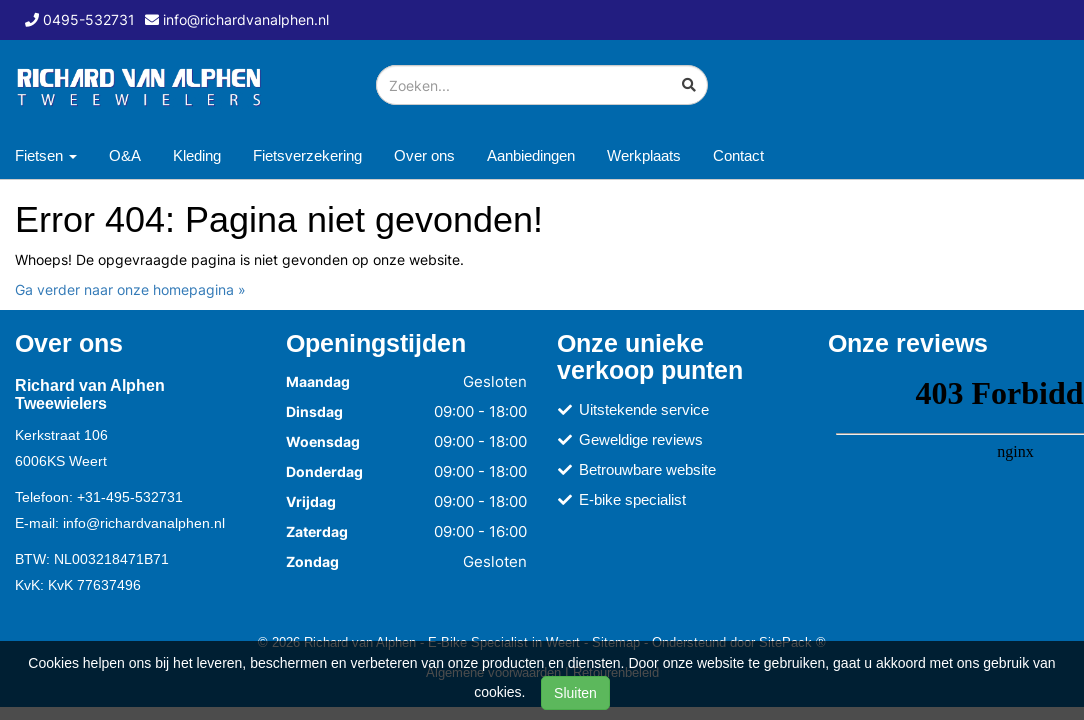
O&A (125, 155)
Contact (738, 155)
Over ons (424, 155)
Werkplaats (644, 155)
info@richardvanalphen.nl (144, 523)
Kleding (197, 155)
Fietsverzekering (307, 155)
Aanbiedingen (531, 155)
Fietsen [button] (46, 155)
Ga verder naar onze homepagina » (130, 289)
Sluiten (575, 693)
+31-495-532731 (130, 497)
